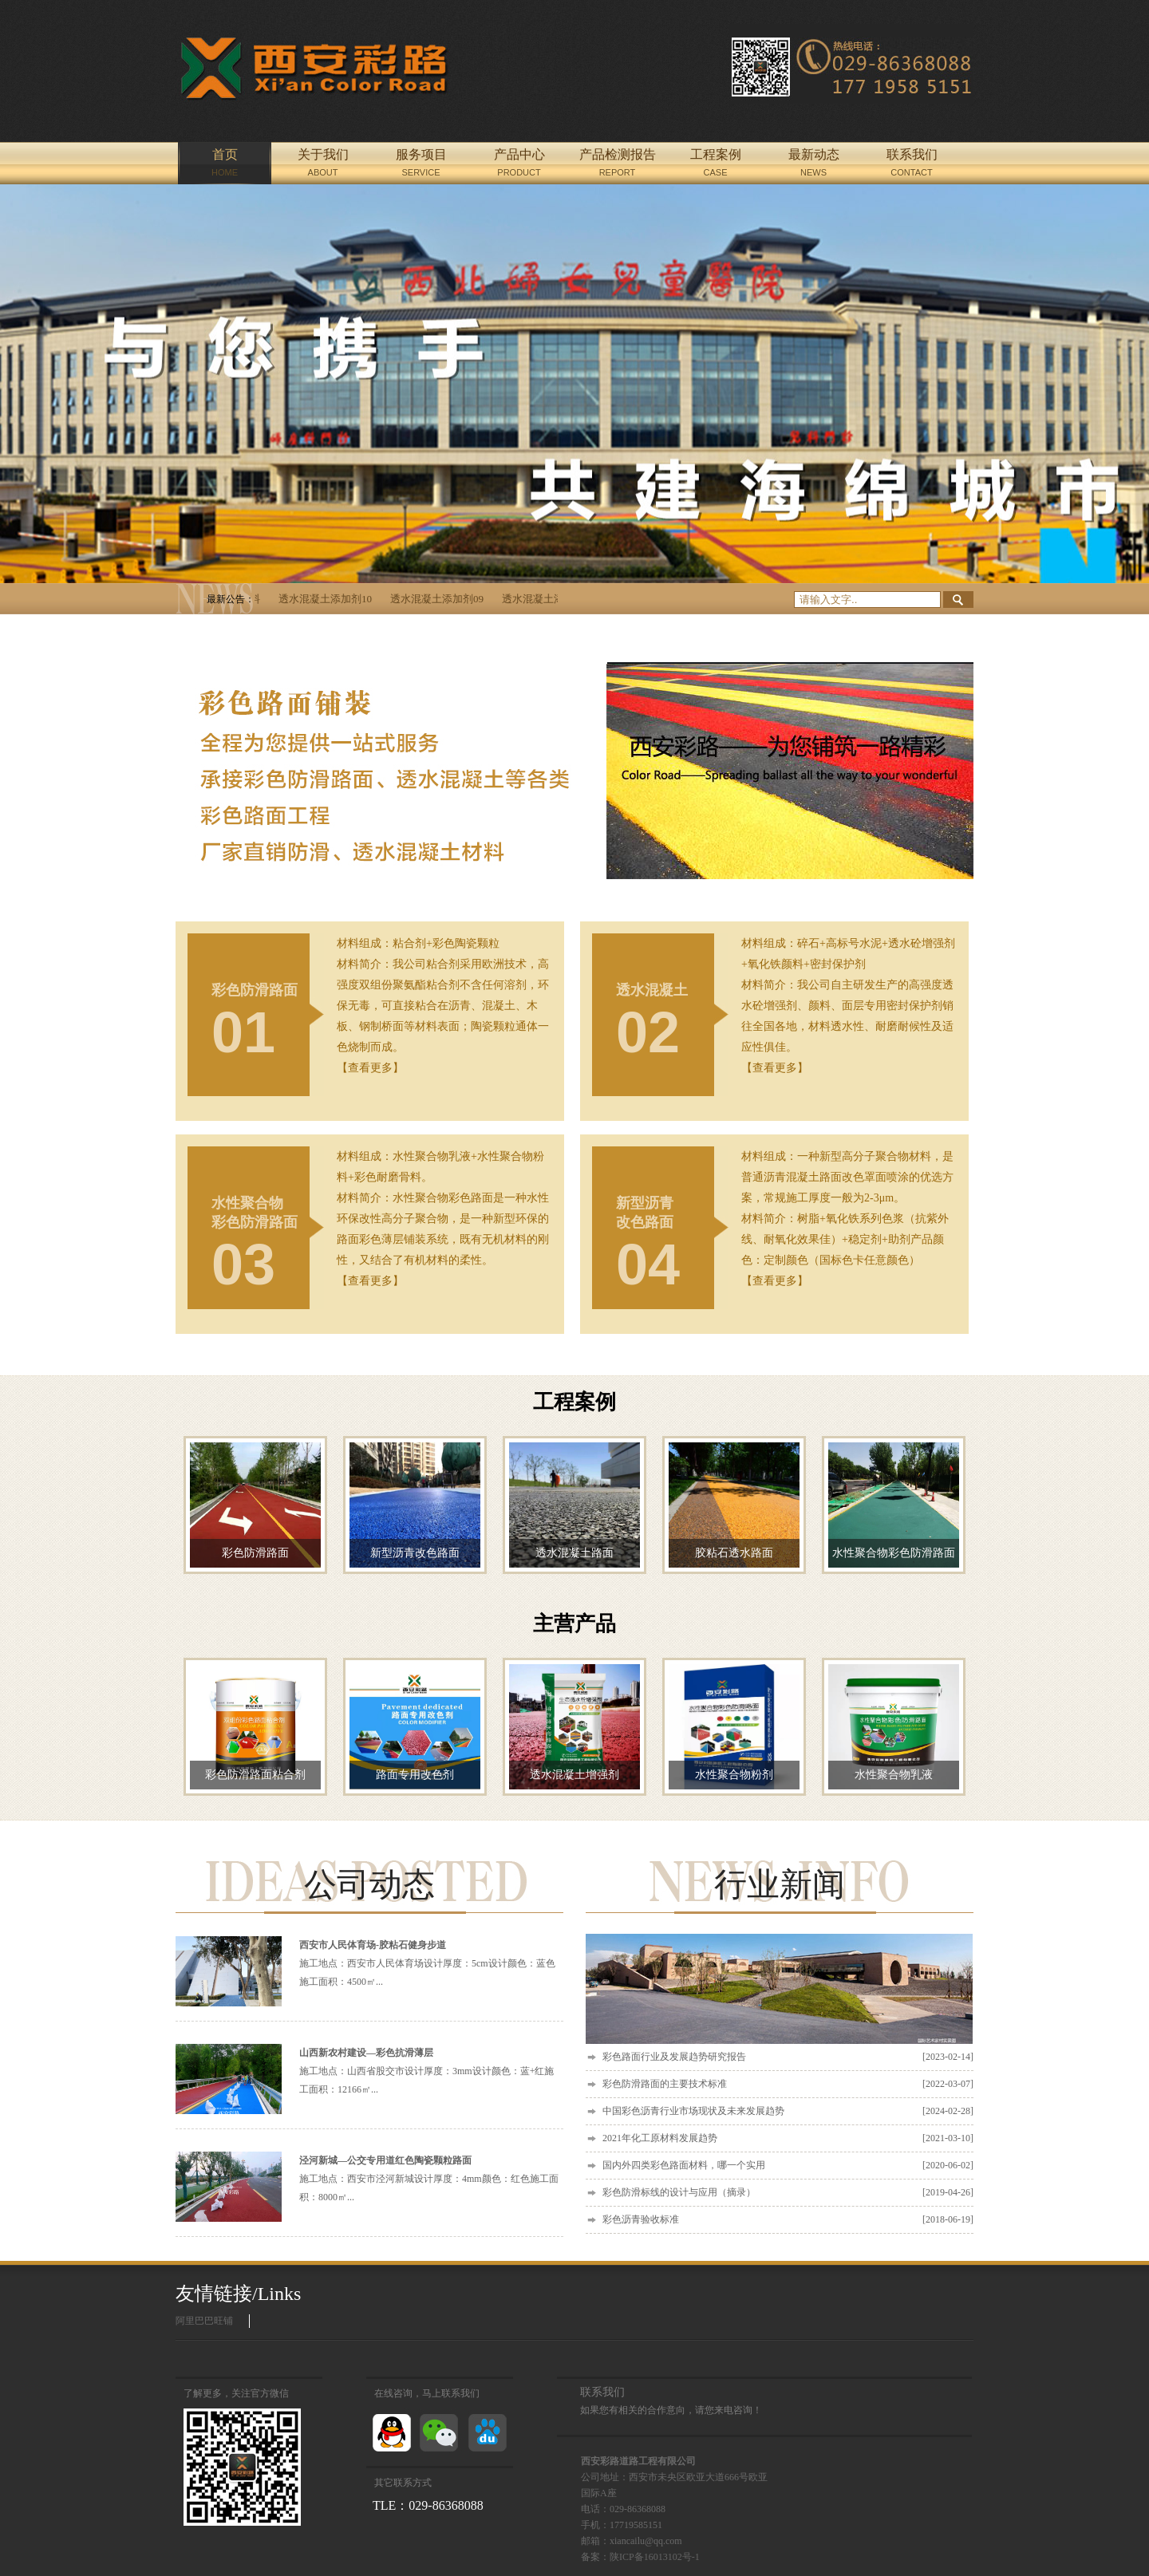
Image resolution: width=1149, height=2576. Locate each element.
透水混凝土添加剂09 (443, 599)
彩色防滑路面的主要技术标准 (787, 2084)
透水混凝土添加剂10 (331, 599)
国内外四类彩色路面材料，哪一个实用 (787, 2165)
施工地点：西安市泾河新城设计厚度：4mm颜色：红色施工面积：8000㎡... (429, 2179)
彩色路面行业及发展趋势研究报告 (787, 2057)
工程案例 (574, 1402)
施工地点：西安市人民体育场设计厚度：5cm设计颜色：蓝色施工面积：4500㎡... (427, 1963)
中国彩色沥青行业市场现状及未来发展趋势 (787, 2111)
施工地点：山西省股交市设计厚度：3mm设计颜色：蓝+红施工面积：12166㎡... (426, 2071)
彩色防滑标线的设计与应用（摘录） (787, 2193)
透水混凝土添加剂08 (555, 599)
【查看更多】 (370, 1068)
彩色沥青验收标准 (787, 2220)
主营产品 (574, 1623)
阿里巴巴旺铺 (204, 2320)
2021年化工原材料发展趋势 (787, 2138)
